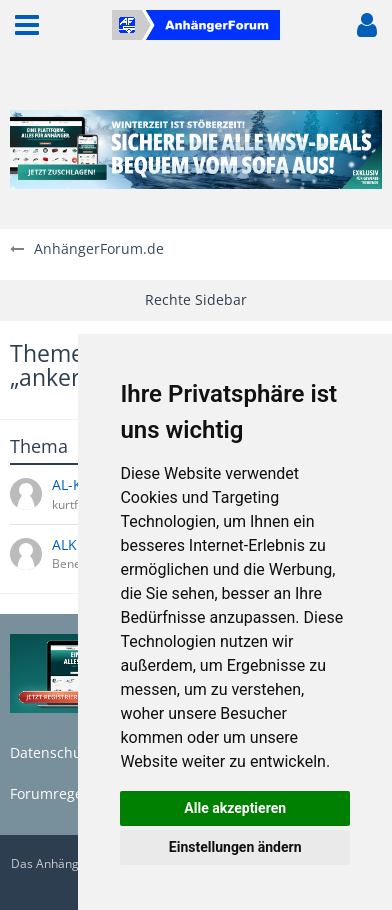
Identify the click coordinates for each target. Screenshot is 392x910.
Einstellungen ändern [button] (235, 847)
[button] (27, 25)
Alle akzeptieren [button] (235, 808)
